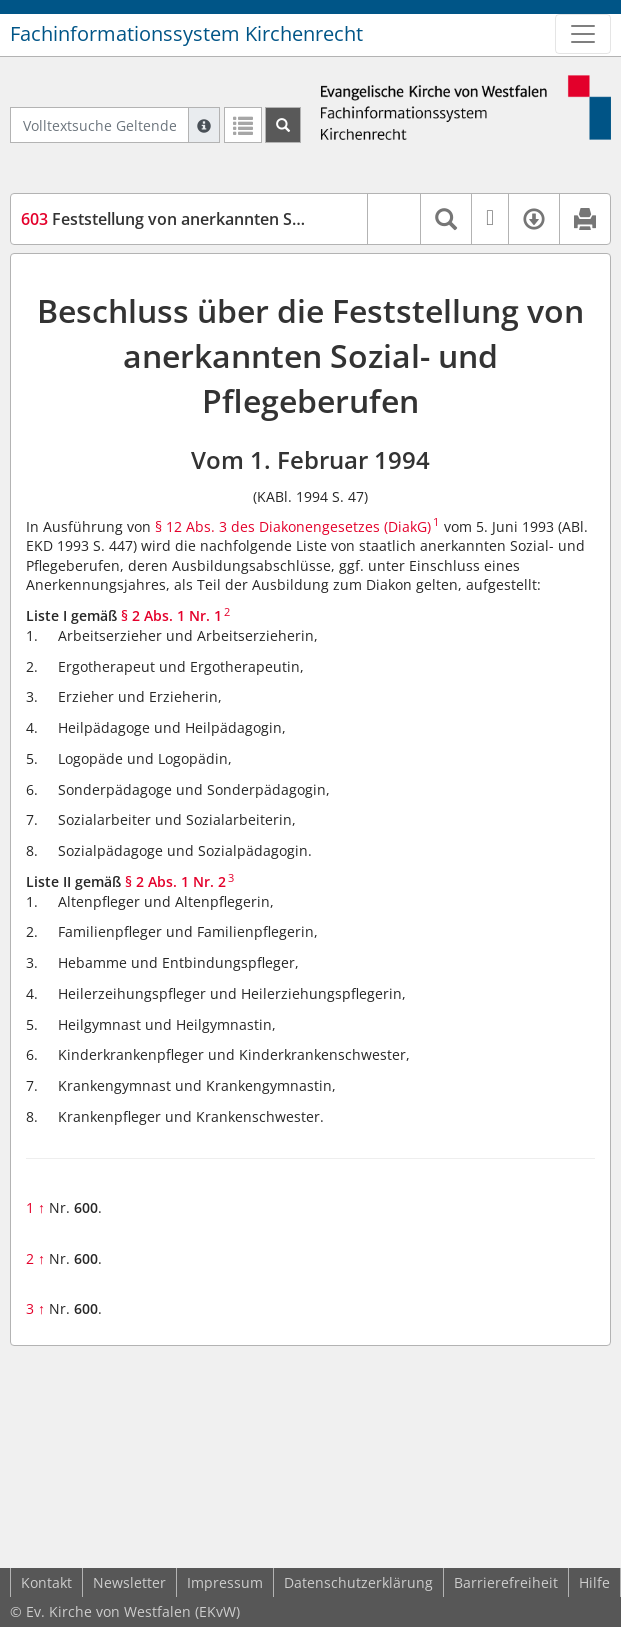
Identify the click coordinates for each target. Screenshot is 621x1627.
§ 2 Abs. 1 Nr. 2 (175, 881)
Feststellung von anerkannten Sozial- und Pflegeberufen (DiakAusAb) (298, 219)
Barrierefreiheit (506, 1582)
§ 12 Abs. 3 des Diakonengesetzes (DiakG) (293, 526)
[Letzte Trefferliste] (243, 125)
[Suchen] (283, 125)
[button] (393, 219)
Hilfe (594, 1582)
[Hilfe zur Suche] (204, 125)
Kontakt (46, 1582)
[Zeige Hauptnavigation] (583, 34)
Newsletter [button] (129, 1582)
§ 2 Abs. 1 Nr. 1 (171, 615)
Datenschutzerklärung (358, 1582)
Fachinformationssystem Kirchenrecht (186, 33)
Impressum (225, 1582)
